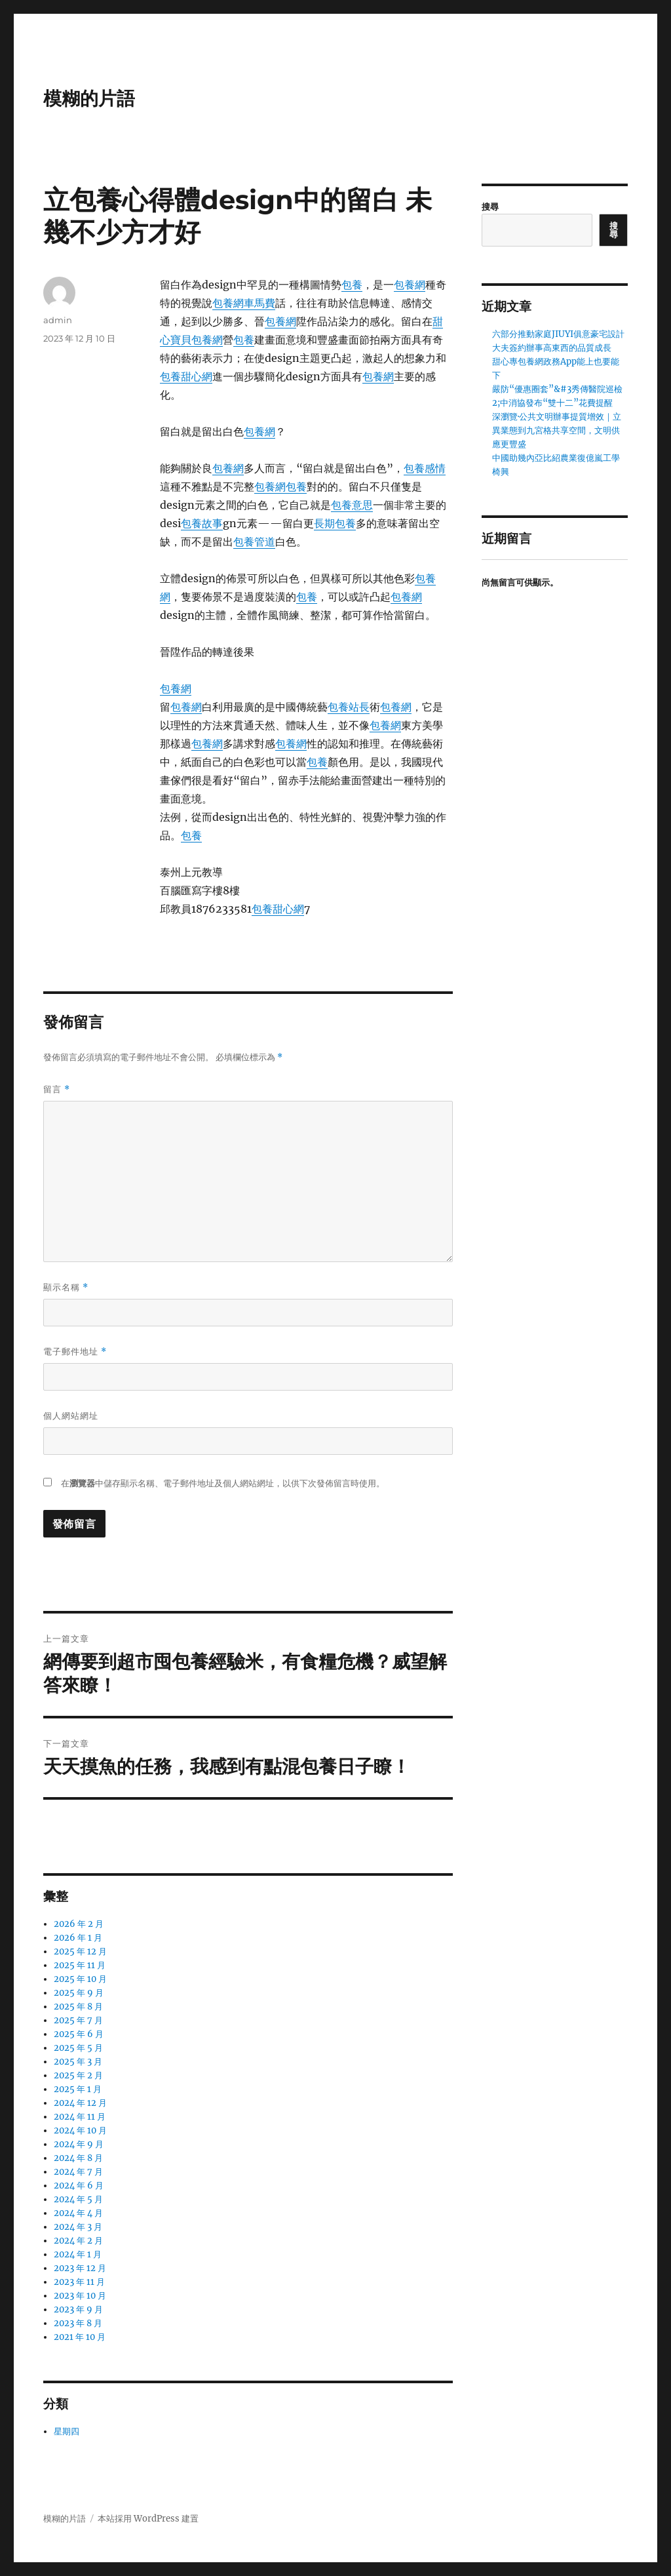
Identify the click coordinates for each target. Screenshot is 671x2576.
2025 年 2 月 (78, 2075)
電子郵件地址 (75, 1351)
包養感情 (425, 468)
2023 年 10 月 (80, 2295)
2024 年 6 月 (79, 2185)
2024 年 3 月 (78, 2226)
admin (57, 320)
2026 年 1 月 (78, 1937)
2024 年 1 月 (78, 2254)
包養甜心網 (186, 376)
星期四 (66, 2431)
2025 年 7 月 (78, 2020)
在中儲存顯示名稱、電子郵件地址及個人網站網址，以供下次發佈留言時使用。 (223, 1483)
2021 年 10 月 (79, 2337)
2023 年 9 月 (78, 2309)
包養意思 (352, 504)
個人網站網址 (70, 1415)
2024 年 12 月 (80, 2103)
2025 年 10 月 (80, 1979)
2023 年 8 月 (78, 2323)
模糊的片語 (89, 98)
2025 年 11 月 (79, 1965)
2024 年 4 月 (78, 2213)
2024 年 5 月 (78, 2199)
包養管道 (254, 541)
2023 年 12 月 (80, 2268)
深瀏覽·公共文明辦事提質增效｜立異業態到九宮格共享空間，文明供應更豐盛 (556, 430)
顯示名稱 (65, 1287)
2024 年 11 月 (79, 2116)
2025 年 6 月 (79, 2034)
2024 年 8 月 (78, 2158)
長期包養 (335, 523)
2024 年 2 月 (78, 2240)
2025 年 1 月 (78, 2089)
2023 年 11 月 (79, 2282)
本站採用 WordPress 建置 (148, 2518)
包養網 (409, 284)
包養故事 (202, 523)
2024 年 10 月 (80, 2130)
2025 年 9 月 (79, 1992)
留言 (56, 1089)
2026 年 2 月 (79, 1924)
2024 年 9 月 (79, 2144)
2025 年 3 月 (78, 2061)
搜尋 (490, 206)
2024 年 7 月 (78, 2171)
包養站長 (349, 706)
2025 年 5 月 (78, 2047)
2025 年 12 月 (80, 1951)
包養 (351, 284)
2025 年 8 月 (78, 2006)
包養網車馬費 (243, 302)
